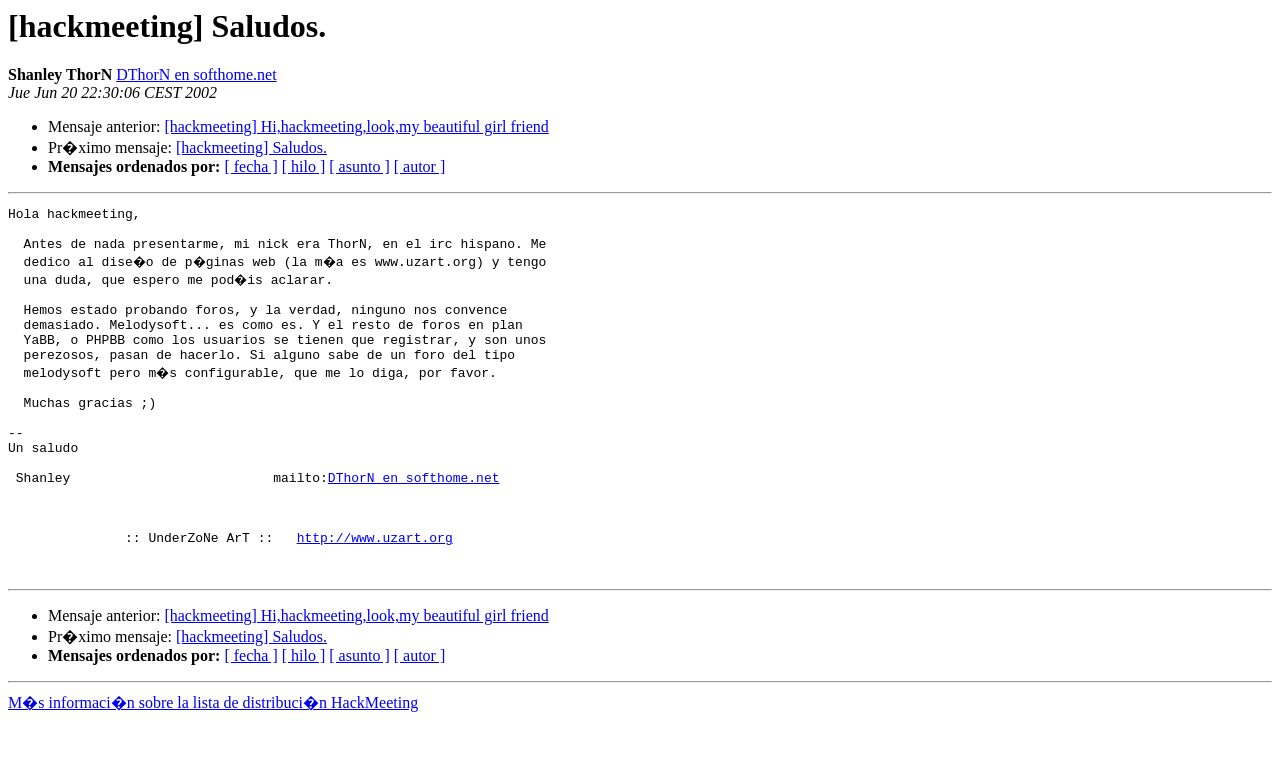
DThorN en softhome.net (196, 74)
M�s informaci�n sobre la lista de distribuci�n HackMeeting (213, 765)
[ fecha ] (250, 166)
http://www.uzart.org (375, 594)
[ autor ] (420, 166)
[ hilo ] (304, 166)
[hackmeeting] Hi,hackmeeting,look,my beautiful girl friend (356, 126)
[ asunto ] (359, 166)
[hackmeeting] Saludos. (251, 147)
